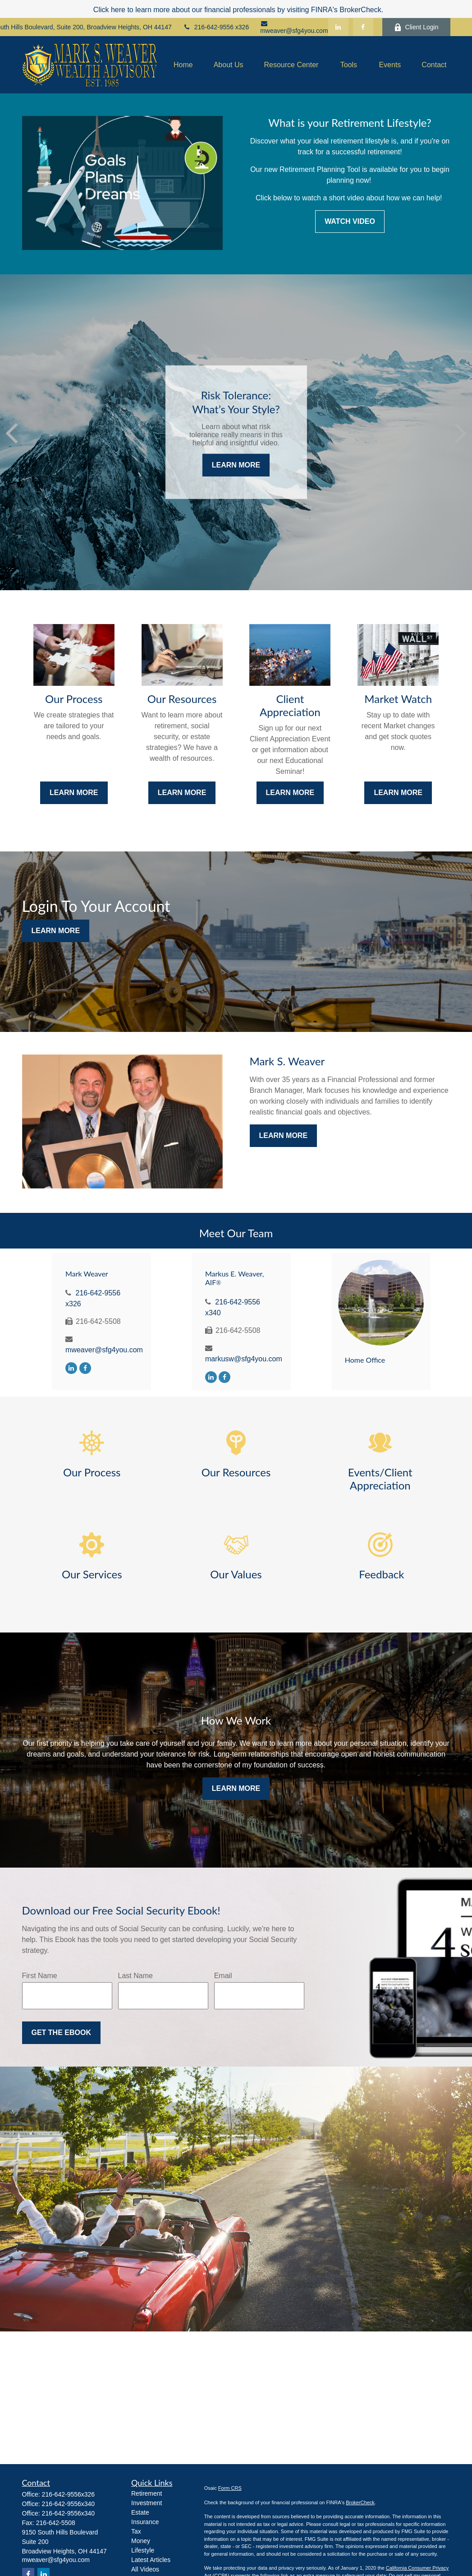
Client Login (416, 27)
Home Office (365, 1359)
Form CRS (230, 2488)
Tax (136, 2531)
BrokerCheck (360, 2502)
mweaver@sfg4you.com (294, 27)
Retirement (146, 2493)
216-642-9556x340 (68, 2503)
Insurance (145, 2521)
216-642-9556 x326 (216, 27)
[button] (183, 65)
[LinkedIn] (338, 27)
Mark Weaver (86, 1273)
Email (223, 1975)
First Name (39, 1975)
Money (140, 2540)
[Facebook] (363, 27)
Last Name (135, 1975)
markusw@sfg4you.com (243, 1359)
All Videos (145, 2569)
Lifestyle (142, 2550)
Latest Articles (150, 2559)
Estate (140, 2512)
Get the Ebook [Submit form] (61, 2032)
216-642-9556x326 (68, 2494)
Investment (146, 2503)
